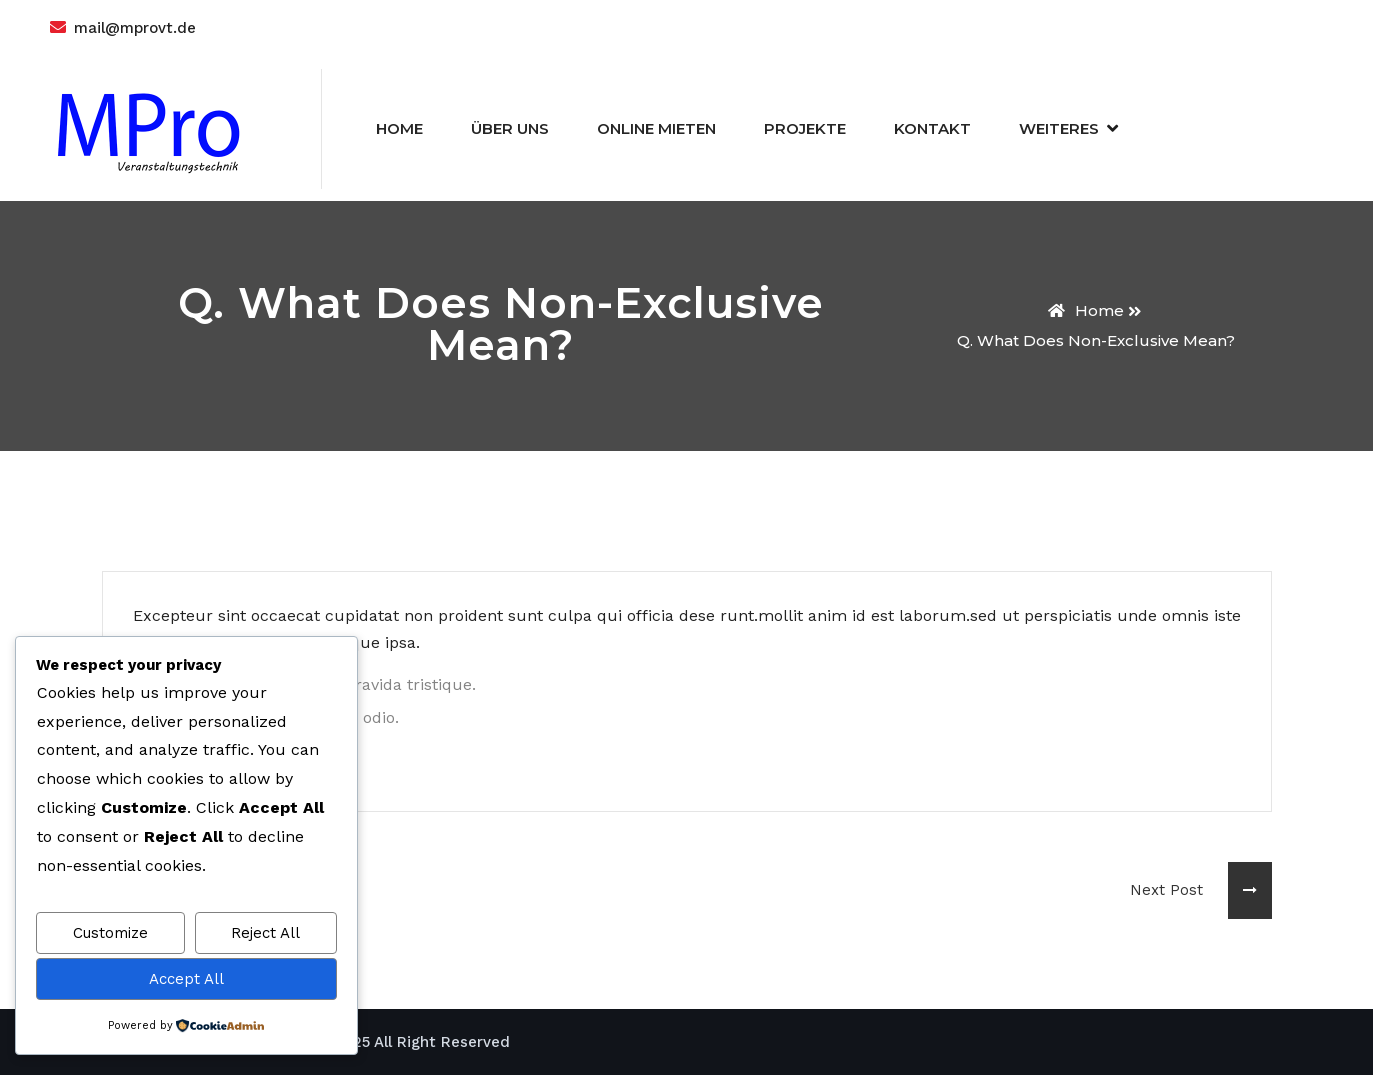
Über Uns (510, 128)
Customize (110, 933)
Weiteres (1059, 128)
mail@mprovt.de (135, 28)
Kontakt (932, 128)
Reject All (265, 933)
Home (399, 128)
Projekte (805, 128)
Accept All (186, 979)
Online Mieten (656, 128)
